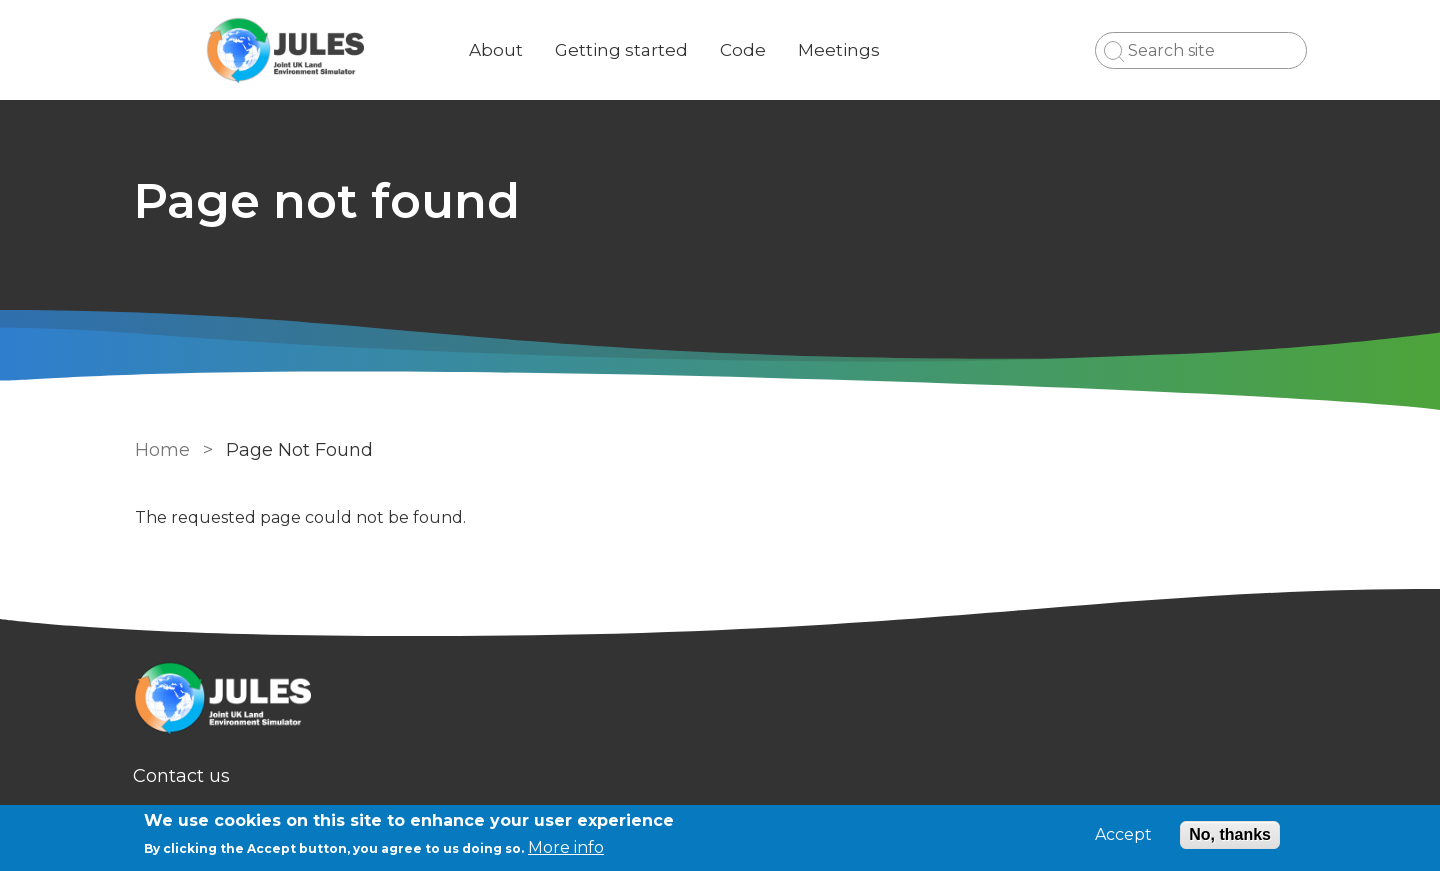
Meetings (841, 50)
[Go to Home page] (287, 50)
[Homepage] (720, 701)
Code (745, 50)
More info (566, 847)
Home (162, 450)
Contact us (183, 776)
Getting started (623, 50)
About (498, 50)
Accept (1123, 835)
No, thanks (1230, 834)
